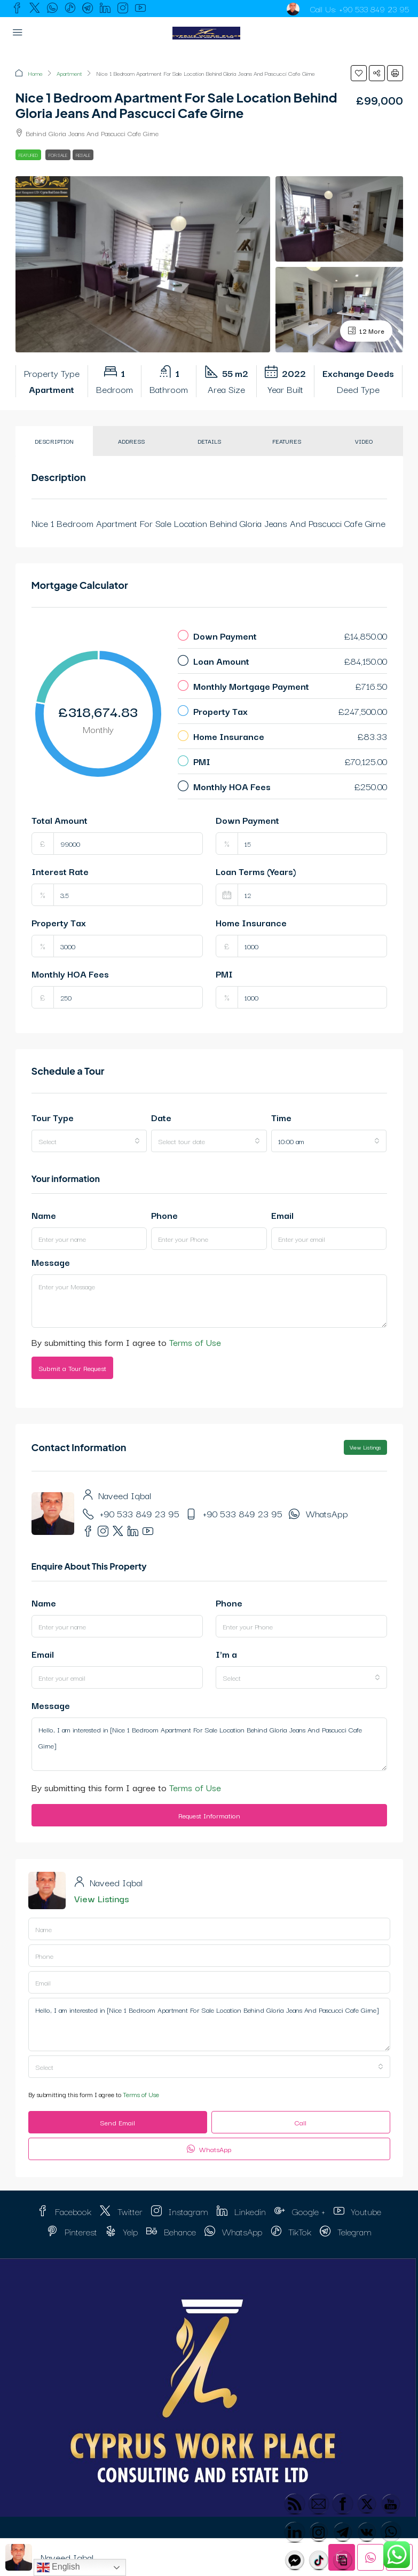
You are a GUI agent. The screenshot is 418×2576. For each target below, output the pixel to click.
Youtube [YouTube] (357, 2211)
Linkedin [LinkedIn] (241, 2211)
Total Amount (59, 820)
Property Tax (58, 922)
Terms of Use (195, 1342)
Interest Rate (60, 871)
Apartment (69, 73)
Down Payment (247, 820)
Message (50, 1262)
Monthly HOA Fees (70, 973)
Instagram (179, 2211)
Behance (171, 2231)
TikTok (291, 2231)
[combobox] (89, 1141)
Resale (83, 155)
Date (161, 1117)
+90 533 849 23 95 (374, 8)
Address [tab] (131, 441)
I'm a (226, 1654)
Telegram (346, 2231)
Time (281, 1117)
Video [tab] (364, 441)
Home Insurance (251, 922)
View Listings (365, 1447)
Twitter (121, 2211)
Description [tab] (54, 441)
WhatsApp (327, 1513)
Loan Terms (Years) (256, 871)
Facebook (64, 2211)
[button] (359, 73)
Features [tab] (286, 441)
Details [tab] (209, 441)
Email (282, 1215)
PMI (224, 973)
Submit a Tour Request (72, 1367)
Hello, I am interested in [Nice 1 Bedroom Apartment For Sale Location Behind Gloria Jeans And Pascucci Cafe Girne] (209, 1744)
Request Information (209, 1815)
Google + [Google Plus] (299, 2211)
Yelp (122, 2231)
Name (43, 1215)
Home (35, 73)
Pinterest (72, 2231)
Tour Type (52, 1117)
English (58, 2567)
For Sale (58, 155)
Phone (164, 1215)
